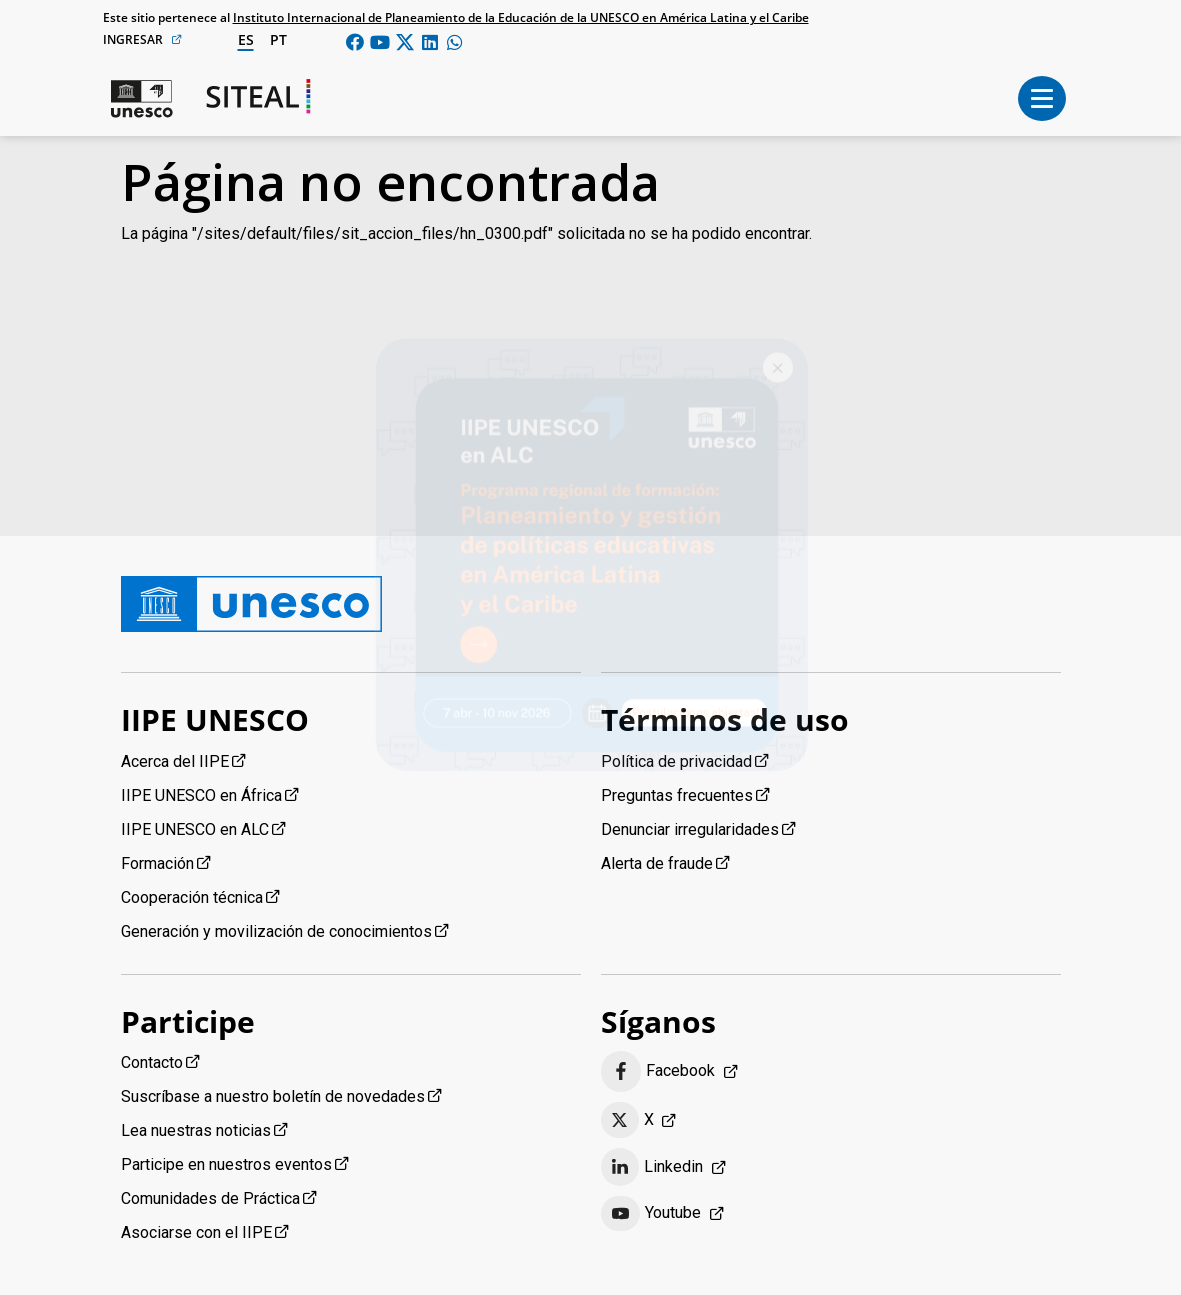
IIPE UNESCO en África (201, 795)
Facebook (658, 1071)
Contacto (152, 1062)
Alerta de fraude (657, 863)
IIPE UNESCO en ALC (195, 829)
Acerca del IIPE (175, 761)
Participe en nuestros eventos (226, 1164)
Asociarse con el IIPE (196, 1232)
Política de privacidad (676, 761)
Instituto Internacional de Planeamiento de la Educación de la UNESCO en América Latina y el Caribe (521, 17)
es (246, 39)
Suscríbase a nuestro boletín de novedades (273, 1096)
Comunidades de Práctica (210, 1198)
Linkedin (652, 1167)
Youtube (651, 1214)
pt (278, 39)
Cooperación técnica (192, 897)
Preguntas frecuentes (677, 795)
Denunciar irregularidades (690, 829)
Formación (157, 863)
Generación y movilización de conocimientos (276, 931)
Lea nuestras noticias (196, 1130)
